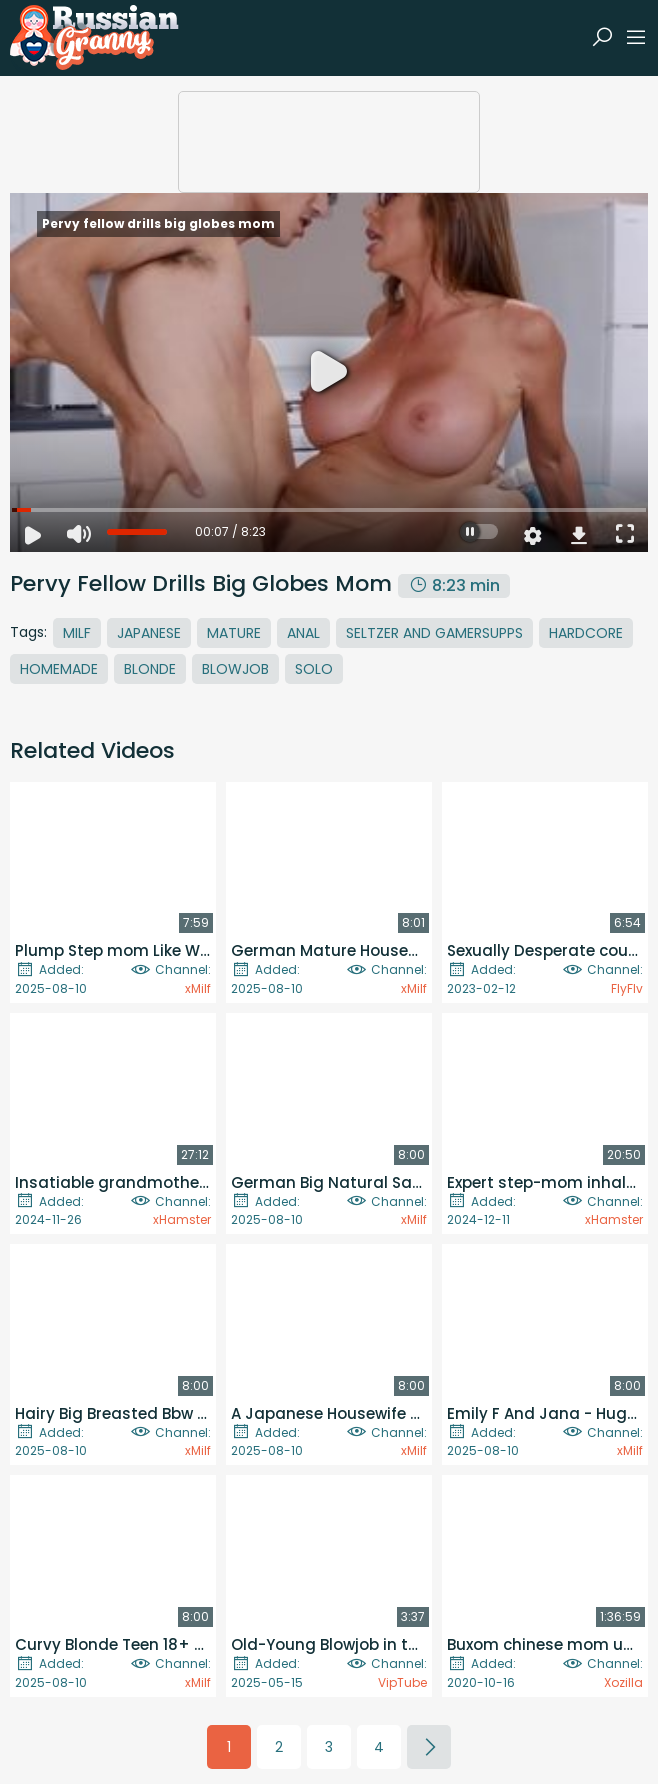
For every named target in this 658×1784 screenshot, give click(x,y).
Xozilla (623, 1682)
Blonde (150, 669)
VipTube (402, 1682)
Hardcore (586, 633)
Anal (303, 633)
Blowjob (235, 669)
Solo (314, 669)
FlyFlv (627, 988)
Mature (234, 633)
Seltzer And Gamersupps (434, 633)
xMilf (198, 988)
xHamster (182, 1219)
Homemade (59, 669)
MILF (77, 633)
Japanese (149, 633)
